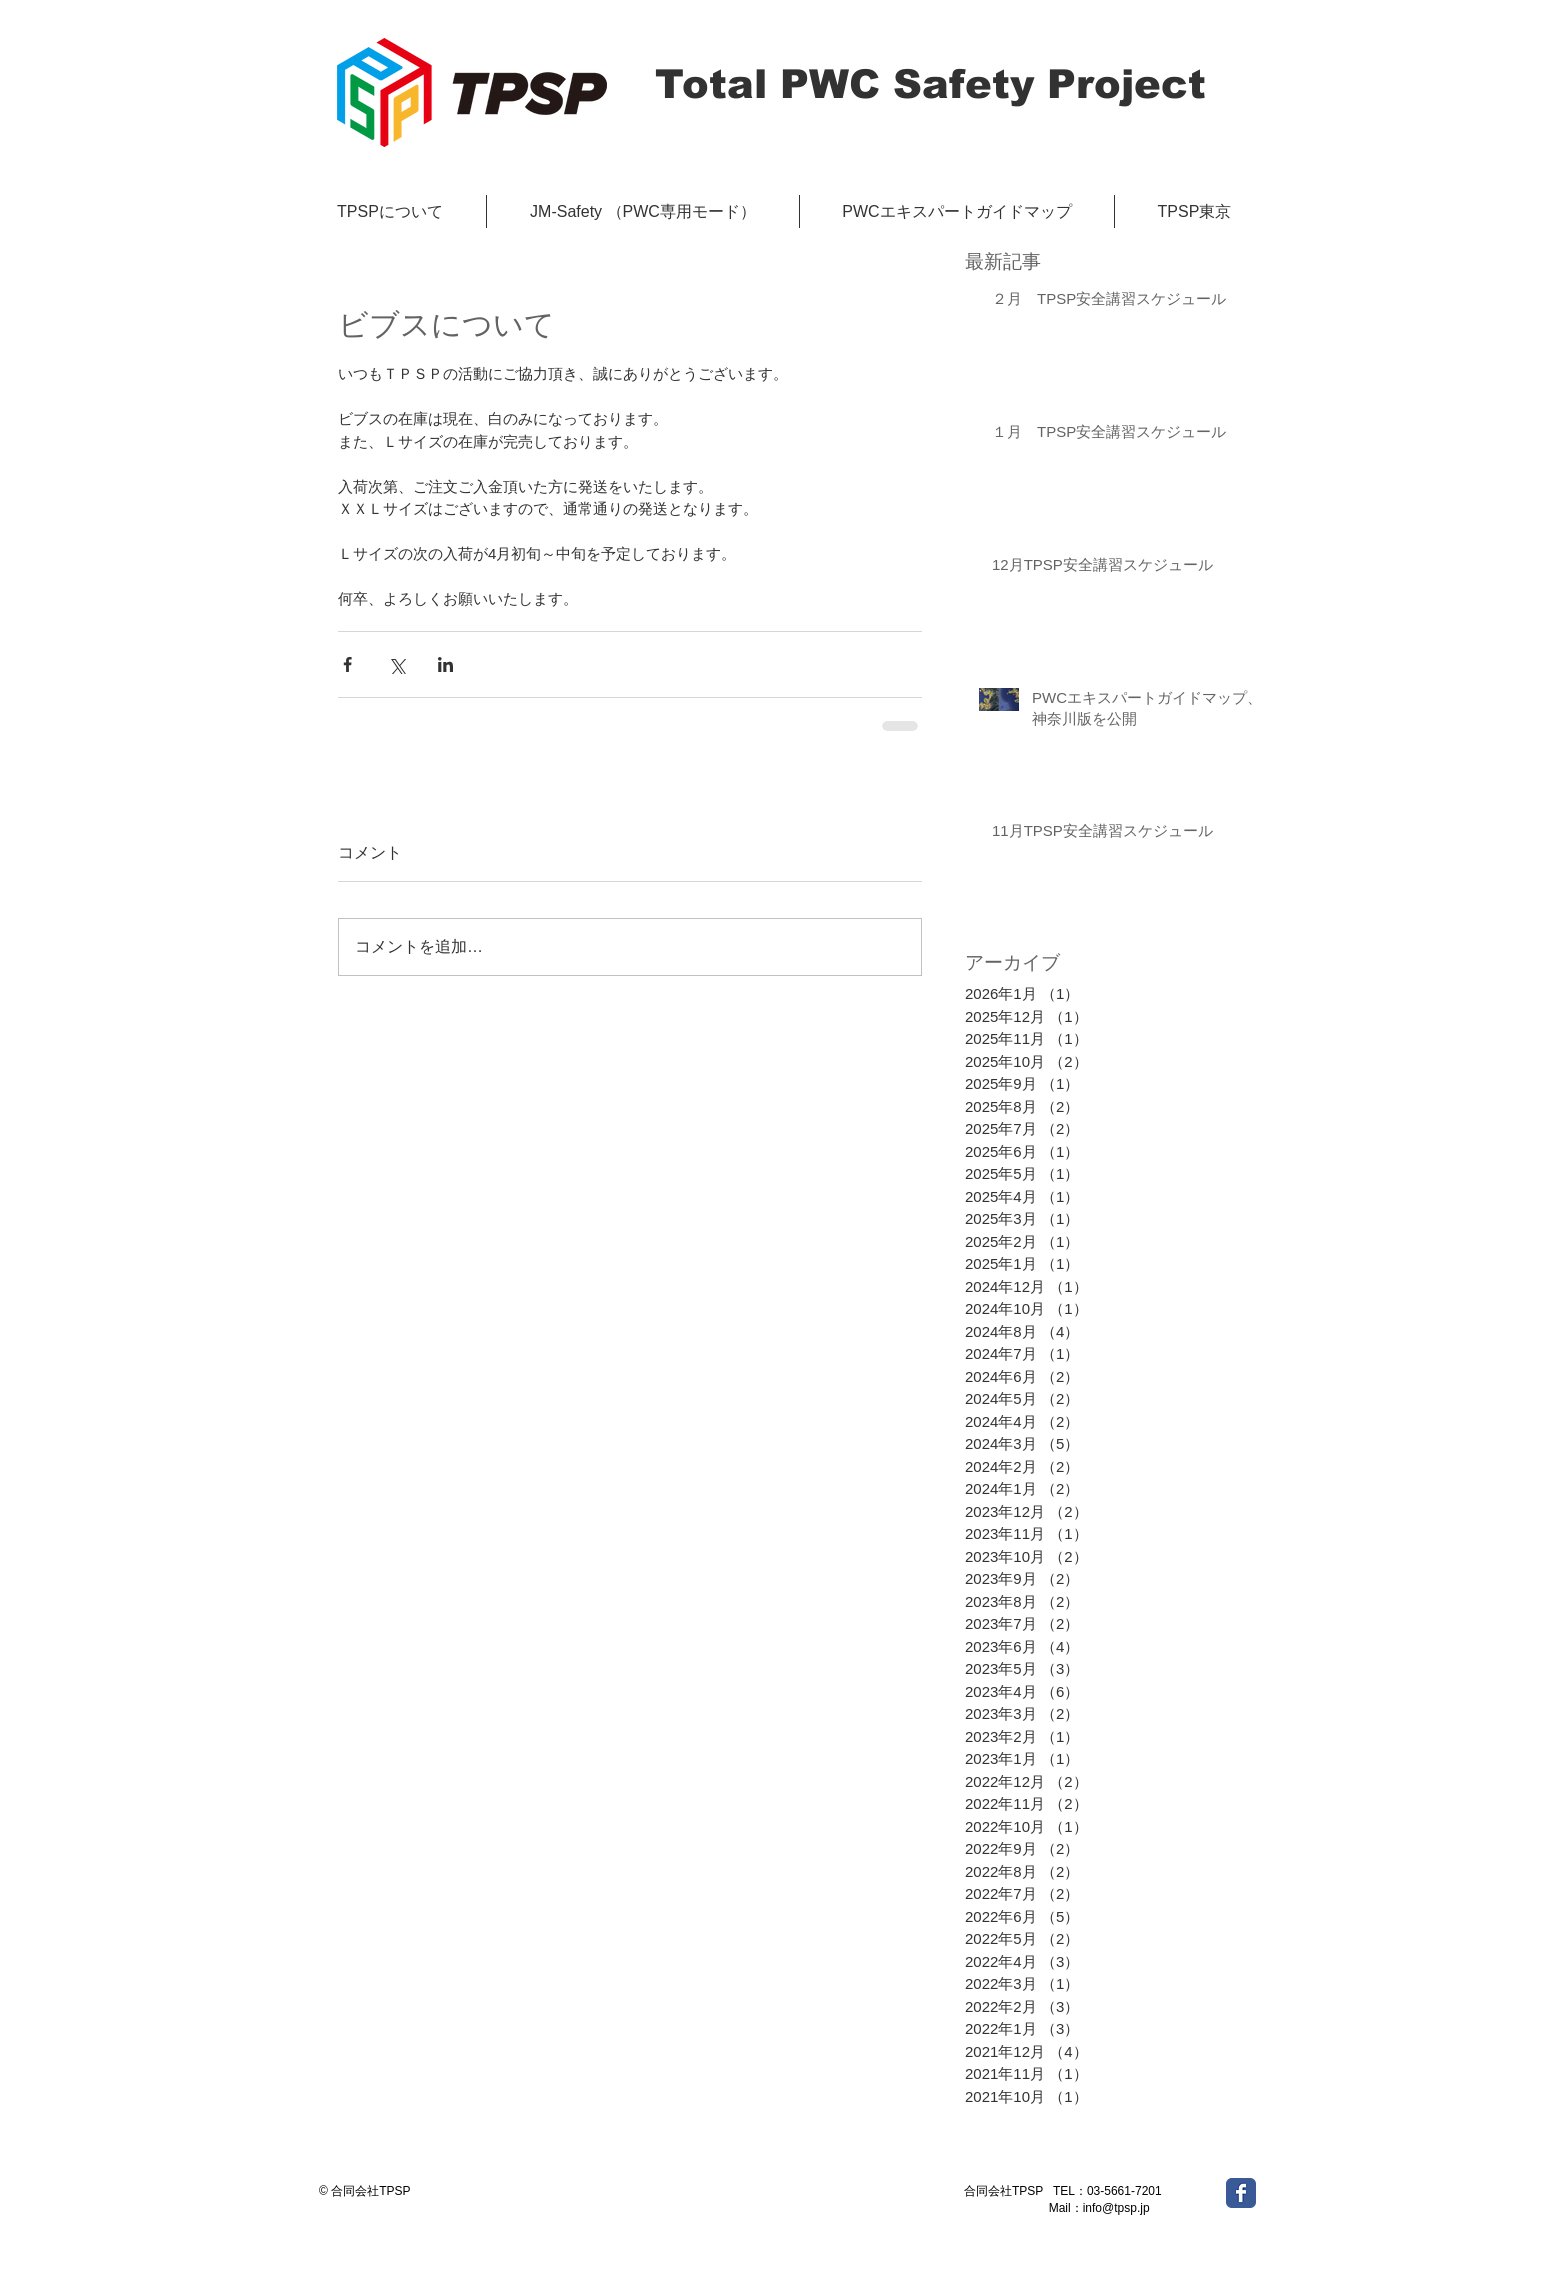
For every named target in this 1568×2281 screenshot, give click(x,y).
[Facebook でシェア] (347, 664)
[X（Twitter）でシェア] (396, 664)
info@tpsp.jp (1116, 2208)
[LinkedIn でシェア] (445, 664)
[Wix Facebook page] (1241, 2193)
